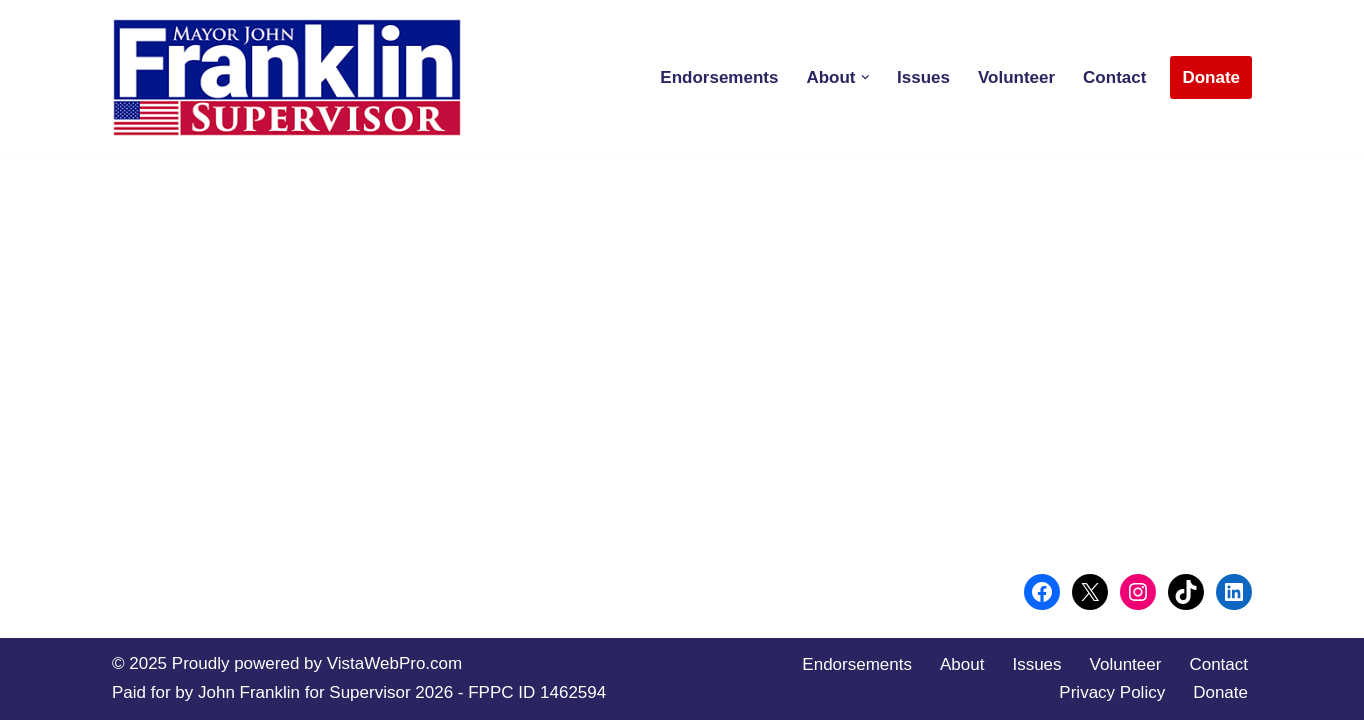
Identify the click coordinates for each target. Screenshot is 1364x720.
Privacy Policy (1112, 692)
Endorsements (719, 77)
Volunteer (1016, 77)
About (962, 664)
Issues (923, 77)
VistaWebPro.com (394, 663)
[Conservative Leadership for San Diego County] (287, 77)
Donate (1211, 77)
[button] (865, 77)
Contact (1114, 77)
